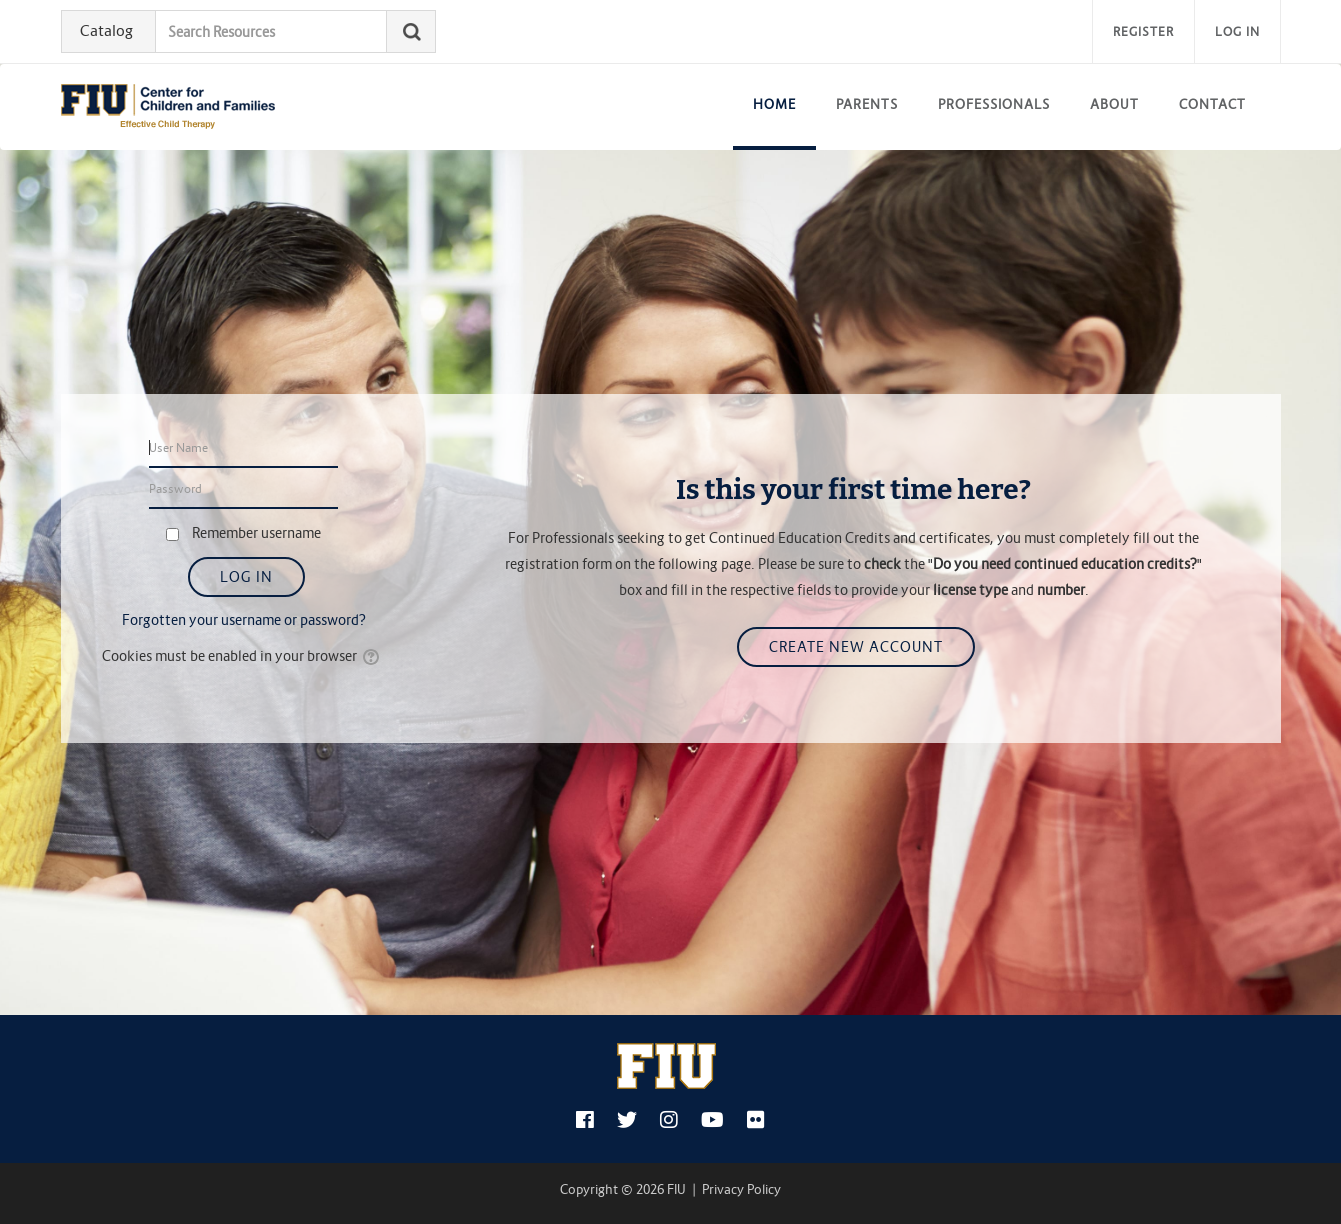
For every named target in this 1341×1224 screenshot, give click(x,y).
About (1114, 104)
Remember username (256, 533)
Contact (1212, 104)
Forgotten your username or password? (244, 620)
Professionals (994, 104)
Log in (1237, 31)
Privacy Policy (741, 1189)
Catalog (106, 30)
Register (1143, 31)
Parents (867, 104)
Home (774, 104)
